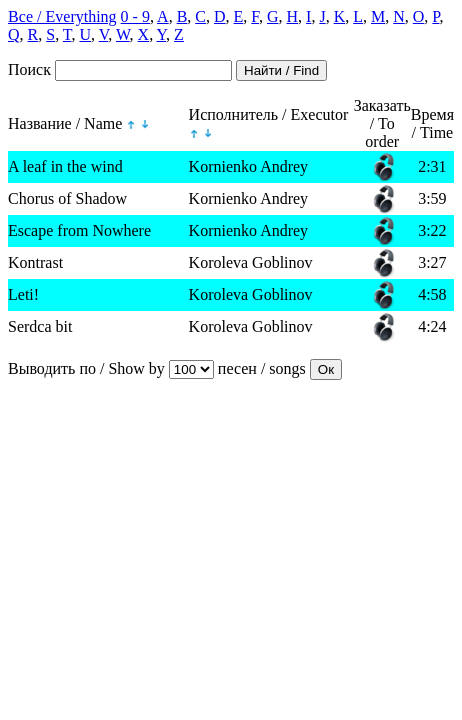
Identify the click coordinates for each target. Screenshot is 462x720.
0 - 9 (135, 16)
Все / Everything (62, 16)
